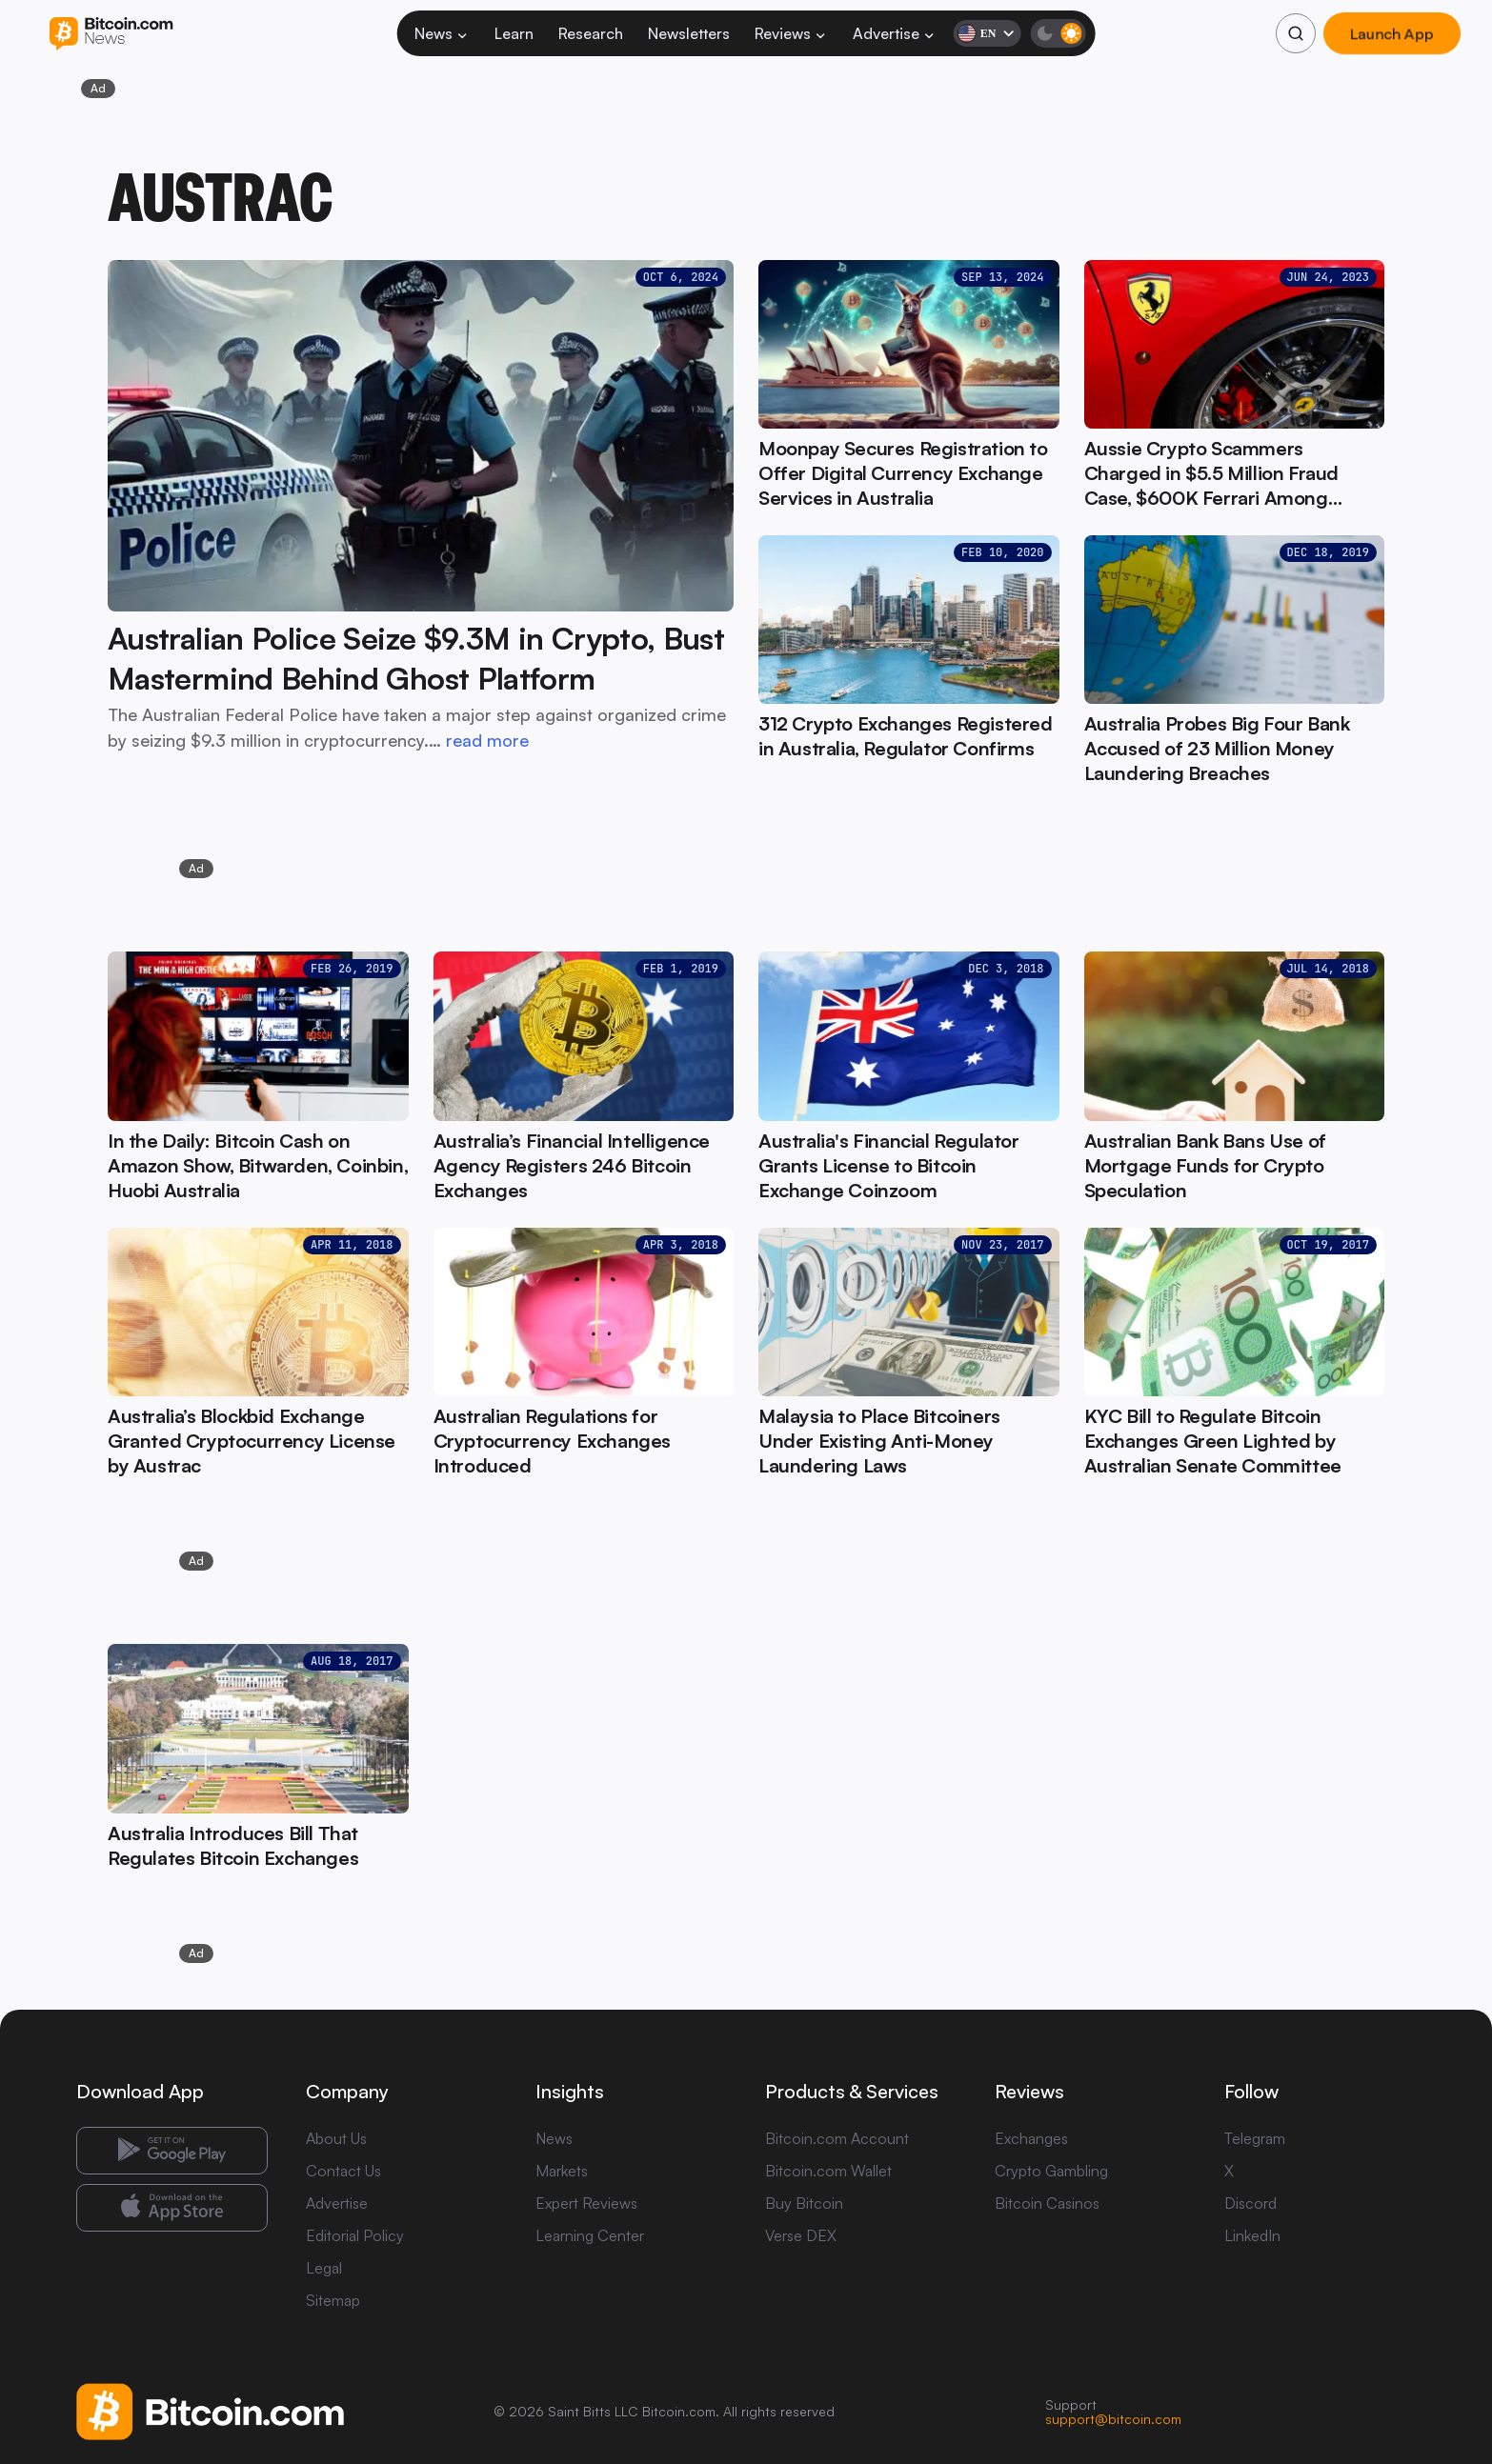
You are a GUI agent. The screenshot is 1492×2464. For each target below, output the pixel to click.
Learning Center (589, 2235)
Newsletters (689, 33)
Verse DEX (801, 2235)
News (442, 33)
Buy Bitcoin (804, 2203)
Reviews (791, 33)
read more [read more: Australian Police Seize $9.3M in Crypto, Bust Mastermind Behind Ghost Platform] (487, 740)
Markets (561, 2170)
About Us (336, 2138)
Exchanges (1031, 2138)
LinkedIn (1252, 2235)
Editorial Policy (355, 2235)
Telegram (1254, 2138)
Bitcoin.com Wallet (828, 2170)
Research (590, 33)
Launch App (1392, 33)
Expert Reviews (586, 2203)
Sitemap (333, 2300)
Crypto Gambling (1051, 2170)
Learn (514, 33)
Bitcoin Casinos (1047, 2203)
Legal (324, 2267)
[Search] (1296, 33)
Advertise (895, 33)
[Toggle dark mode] (1057, 33)
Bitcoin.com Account (837, 2138)
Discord (1250, 2203)
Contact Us (343, 2170)
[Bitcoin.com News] (111, 33)
